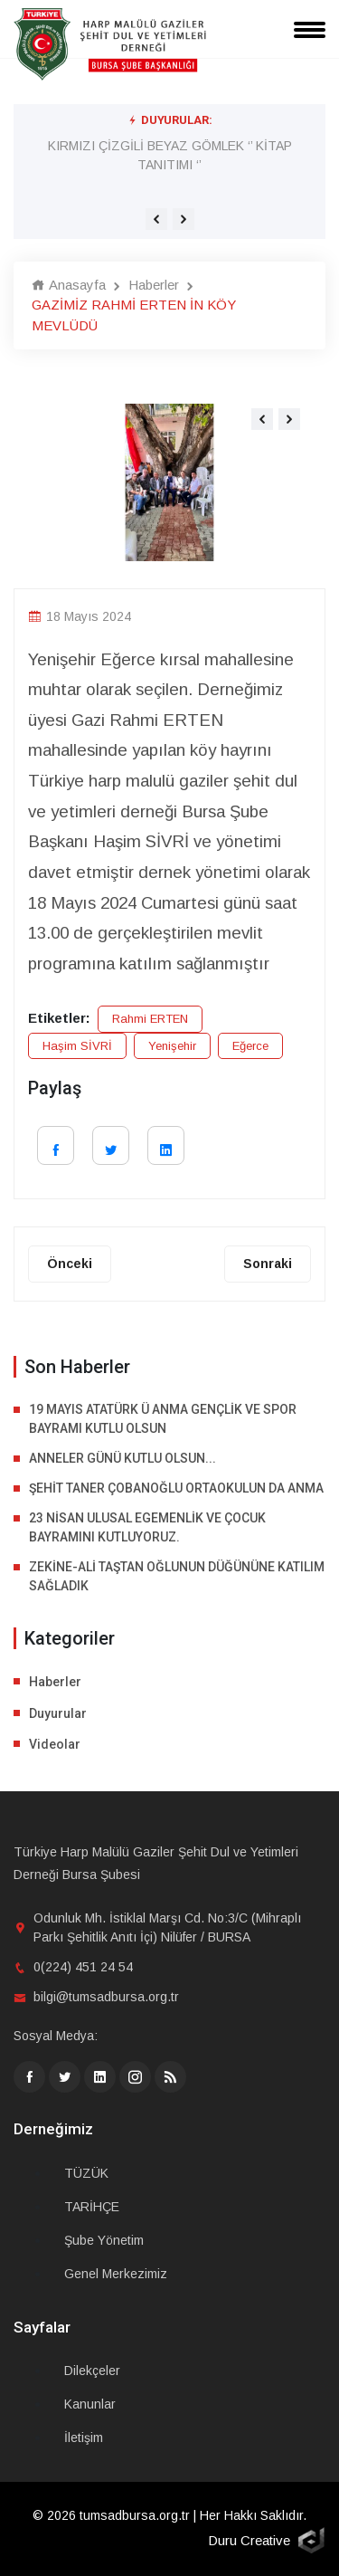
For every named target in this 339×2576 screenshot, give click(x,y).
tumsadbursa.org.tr (135, 2515)
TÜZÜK (86, 2173)
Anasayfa (69, 284)
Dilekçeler (92, 2370)
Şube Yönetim (104, 2240)
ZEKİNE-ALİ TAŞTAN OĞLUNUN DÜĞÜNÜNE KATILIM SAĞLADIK (177, 1576)
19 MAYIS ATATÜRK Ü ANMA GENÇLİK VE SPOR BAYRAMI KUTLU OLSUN (163, 1419)
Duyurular (58, 1713)
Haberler (153, 284)
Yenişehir (172, 1046)
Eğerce (250, 1046)
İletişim (83, 2437)
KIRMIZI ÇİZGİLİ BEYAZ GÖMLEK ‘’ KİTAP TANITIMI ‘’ (170, 155)
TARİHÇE (91, 2206)
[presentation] (156, 219)
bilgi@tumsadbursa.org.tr (106, 1996)
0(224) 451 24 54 (83, 1967)
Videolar (54, 1744)
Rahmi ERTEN (150, 1019)
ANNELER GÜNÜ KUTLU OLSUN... (122, 1458)
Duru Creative (249, 2540)
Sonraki (267, 1263)
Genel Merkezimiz (115, 2273)
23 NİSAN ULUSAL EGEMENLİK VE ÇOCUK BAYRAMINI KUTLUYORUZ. (147, 1527)
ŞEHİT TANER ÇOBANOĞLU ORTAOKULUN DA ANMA (176, 1488)
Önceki (69, 1263)
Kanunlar (90, 2404)
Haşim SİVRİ (77, 1046)
